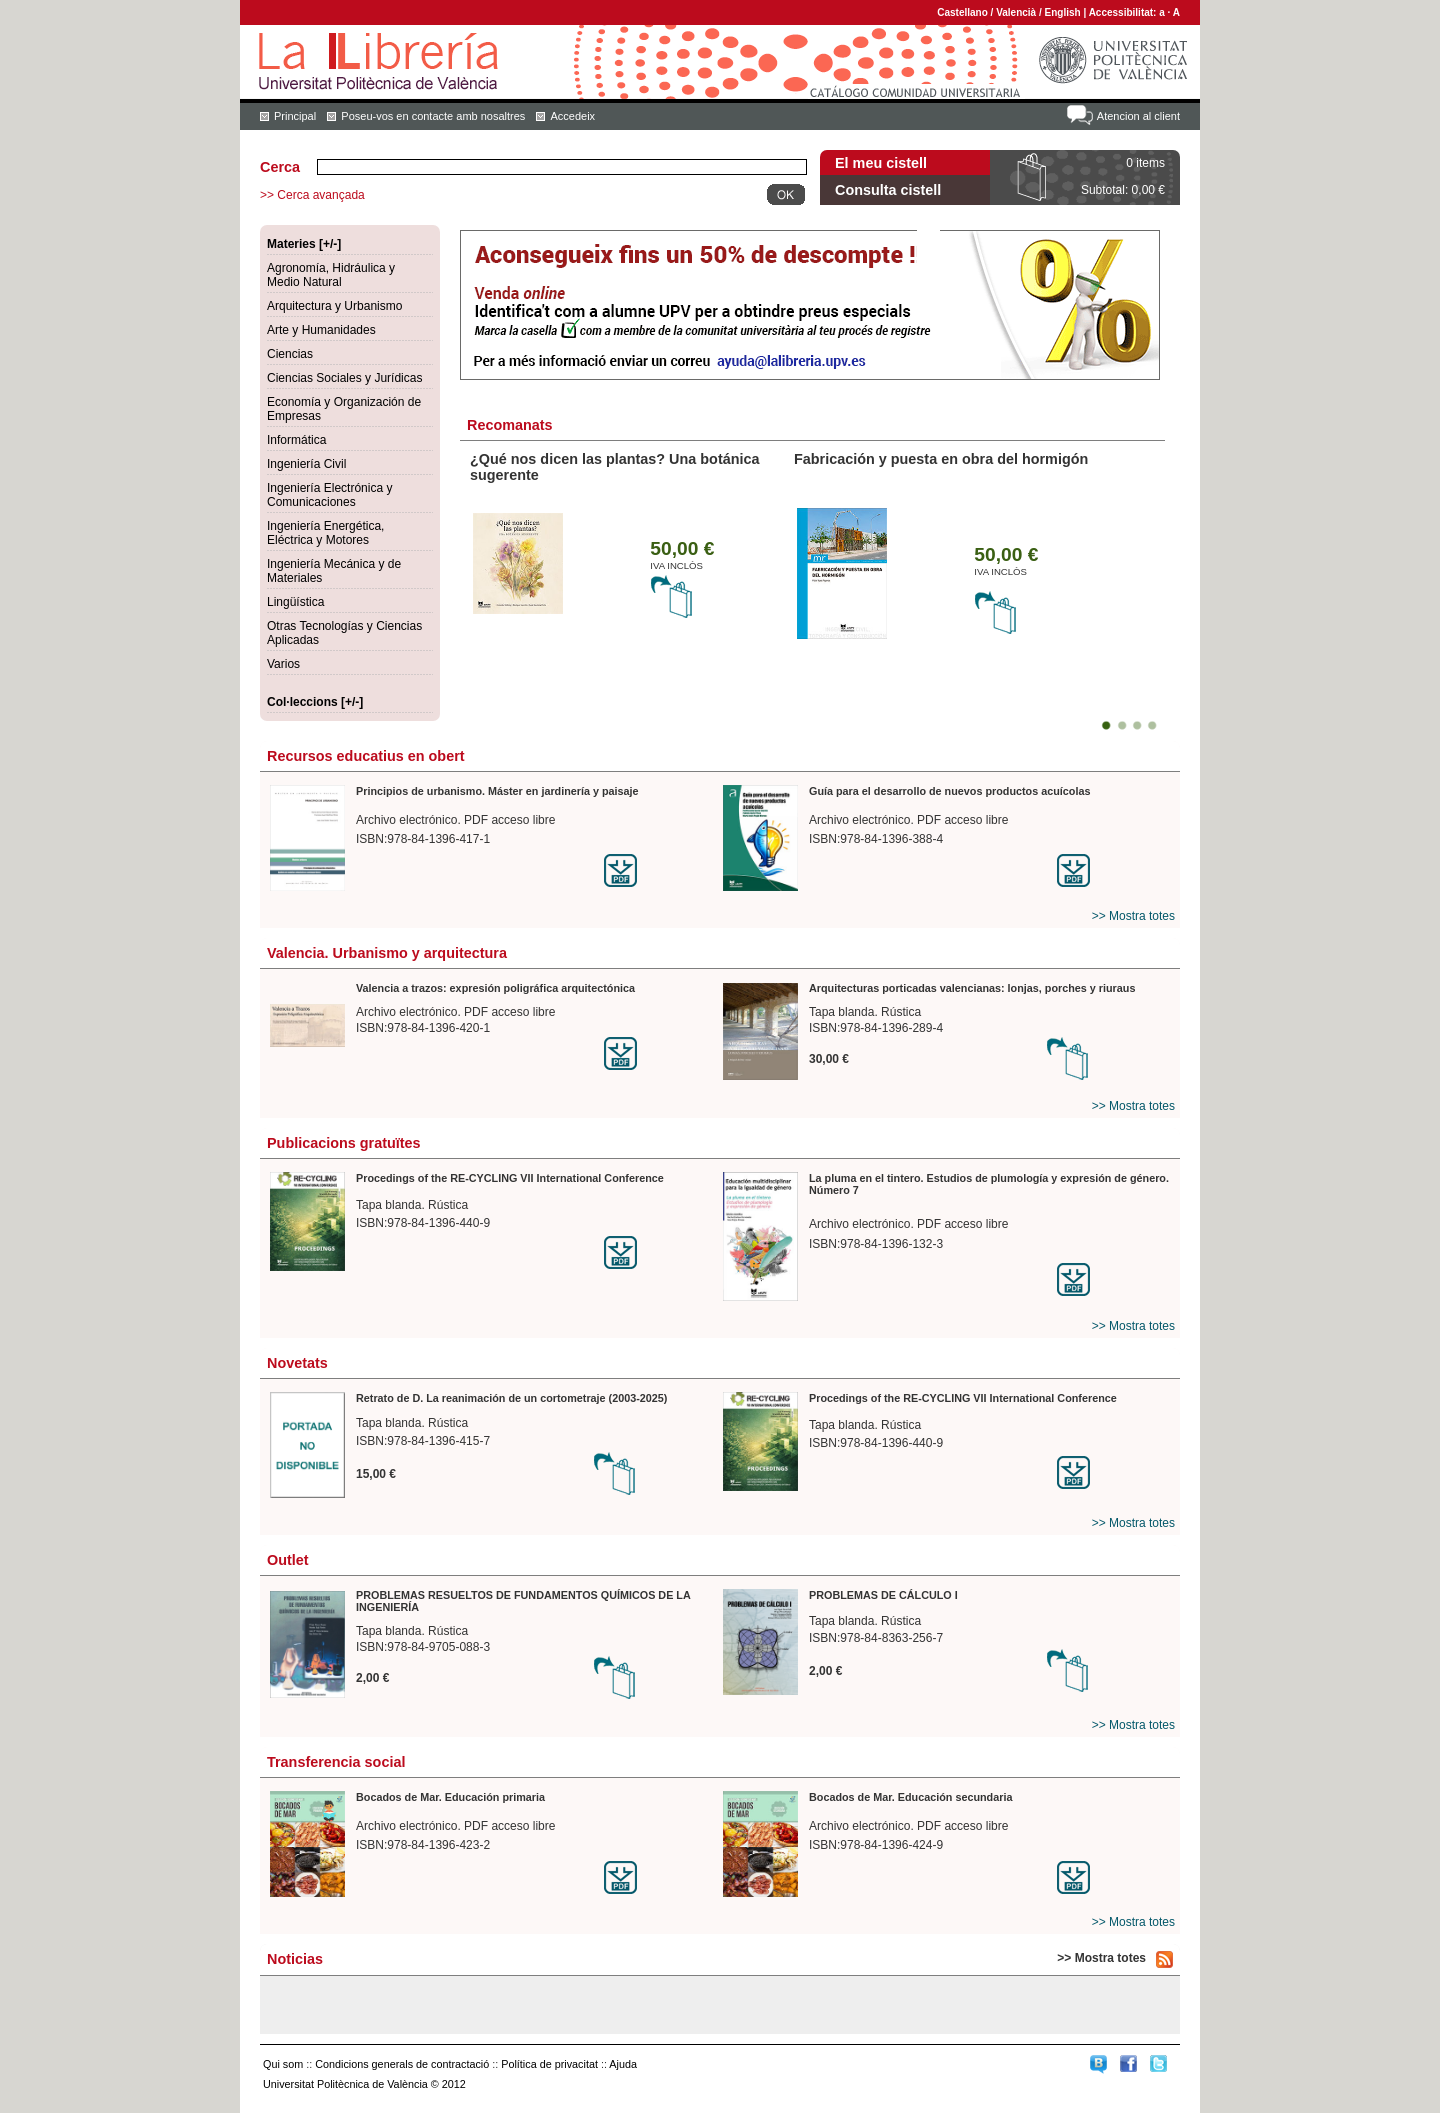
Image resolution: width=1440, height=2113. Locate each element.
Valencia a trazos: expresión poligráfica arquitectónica (495, 988)
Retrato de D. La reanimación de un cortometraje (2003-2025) (511, 1398)
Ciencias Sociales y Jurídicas (344, 378)
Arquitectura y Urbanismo (334, 306)
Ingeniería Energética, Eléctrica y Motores (325, 533)
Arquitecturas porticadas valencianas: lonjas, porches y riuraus (972, 988)
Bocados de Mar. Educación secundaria (910, 1797)
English (1063, 12)
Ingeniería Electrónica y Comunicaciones (329, 495)
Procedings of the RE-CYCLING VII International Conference (510, 1178)
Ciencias (290, 354)
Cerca (280, 167)
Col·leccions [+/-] (315, 702)
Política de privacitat (549, 2064)
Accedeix (572, 116)
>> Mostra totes (1133, 916)
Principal (295, 116)
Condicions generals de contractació (402, 2064)
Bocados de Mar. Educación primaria (450, 1797)
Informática (296, 440)
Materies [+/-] (304, 244)
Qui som (283, 2064)
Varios (283, 664)
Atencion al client (1138, 116)
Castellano (962, 12)
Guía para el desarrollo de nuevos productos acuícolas (949, 791)
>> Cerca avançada (312, 195)
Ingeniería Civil (306, 464)
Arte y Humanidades (321, 330)
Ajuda (623, 2064)
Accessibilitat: (1124, 12)
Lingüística (295, 602)
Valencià (1016, 12)
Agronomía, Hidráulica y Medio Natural (331, 275)
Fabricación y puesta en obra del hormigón (941, 459)
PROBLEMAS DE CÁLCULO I (883, 1595)
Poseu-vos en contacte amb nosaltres (433, 116)
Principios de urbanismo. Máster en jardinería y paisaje (497, 791)
